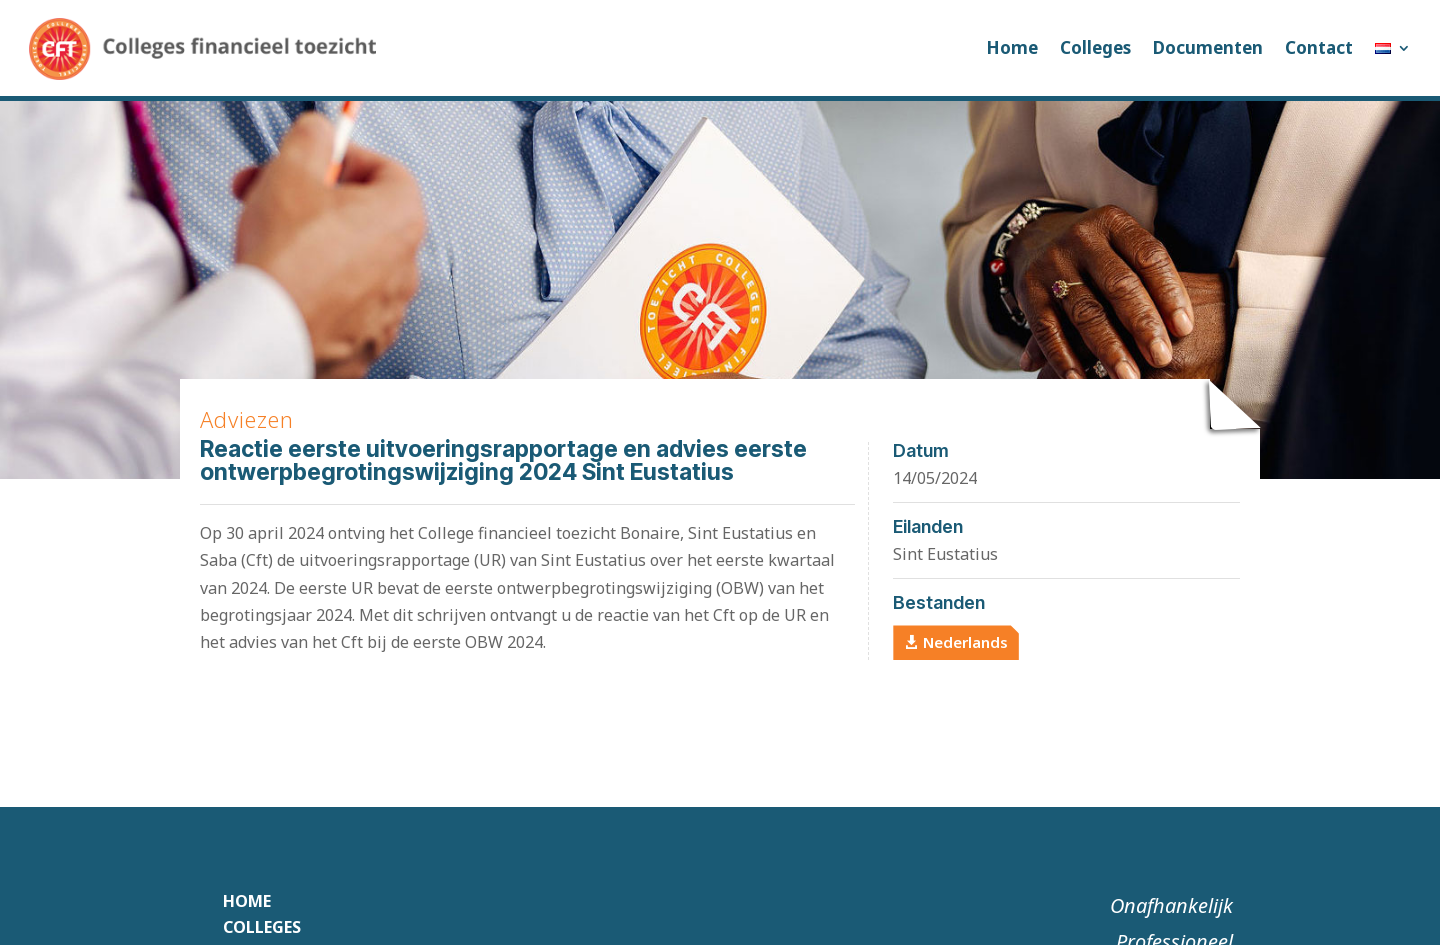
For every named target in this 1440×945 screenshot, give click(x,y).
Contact (1319, 47)
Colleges (1095, 47)
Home (1012, 47)
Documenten (1208, 47)
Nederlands (965, 642)
